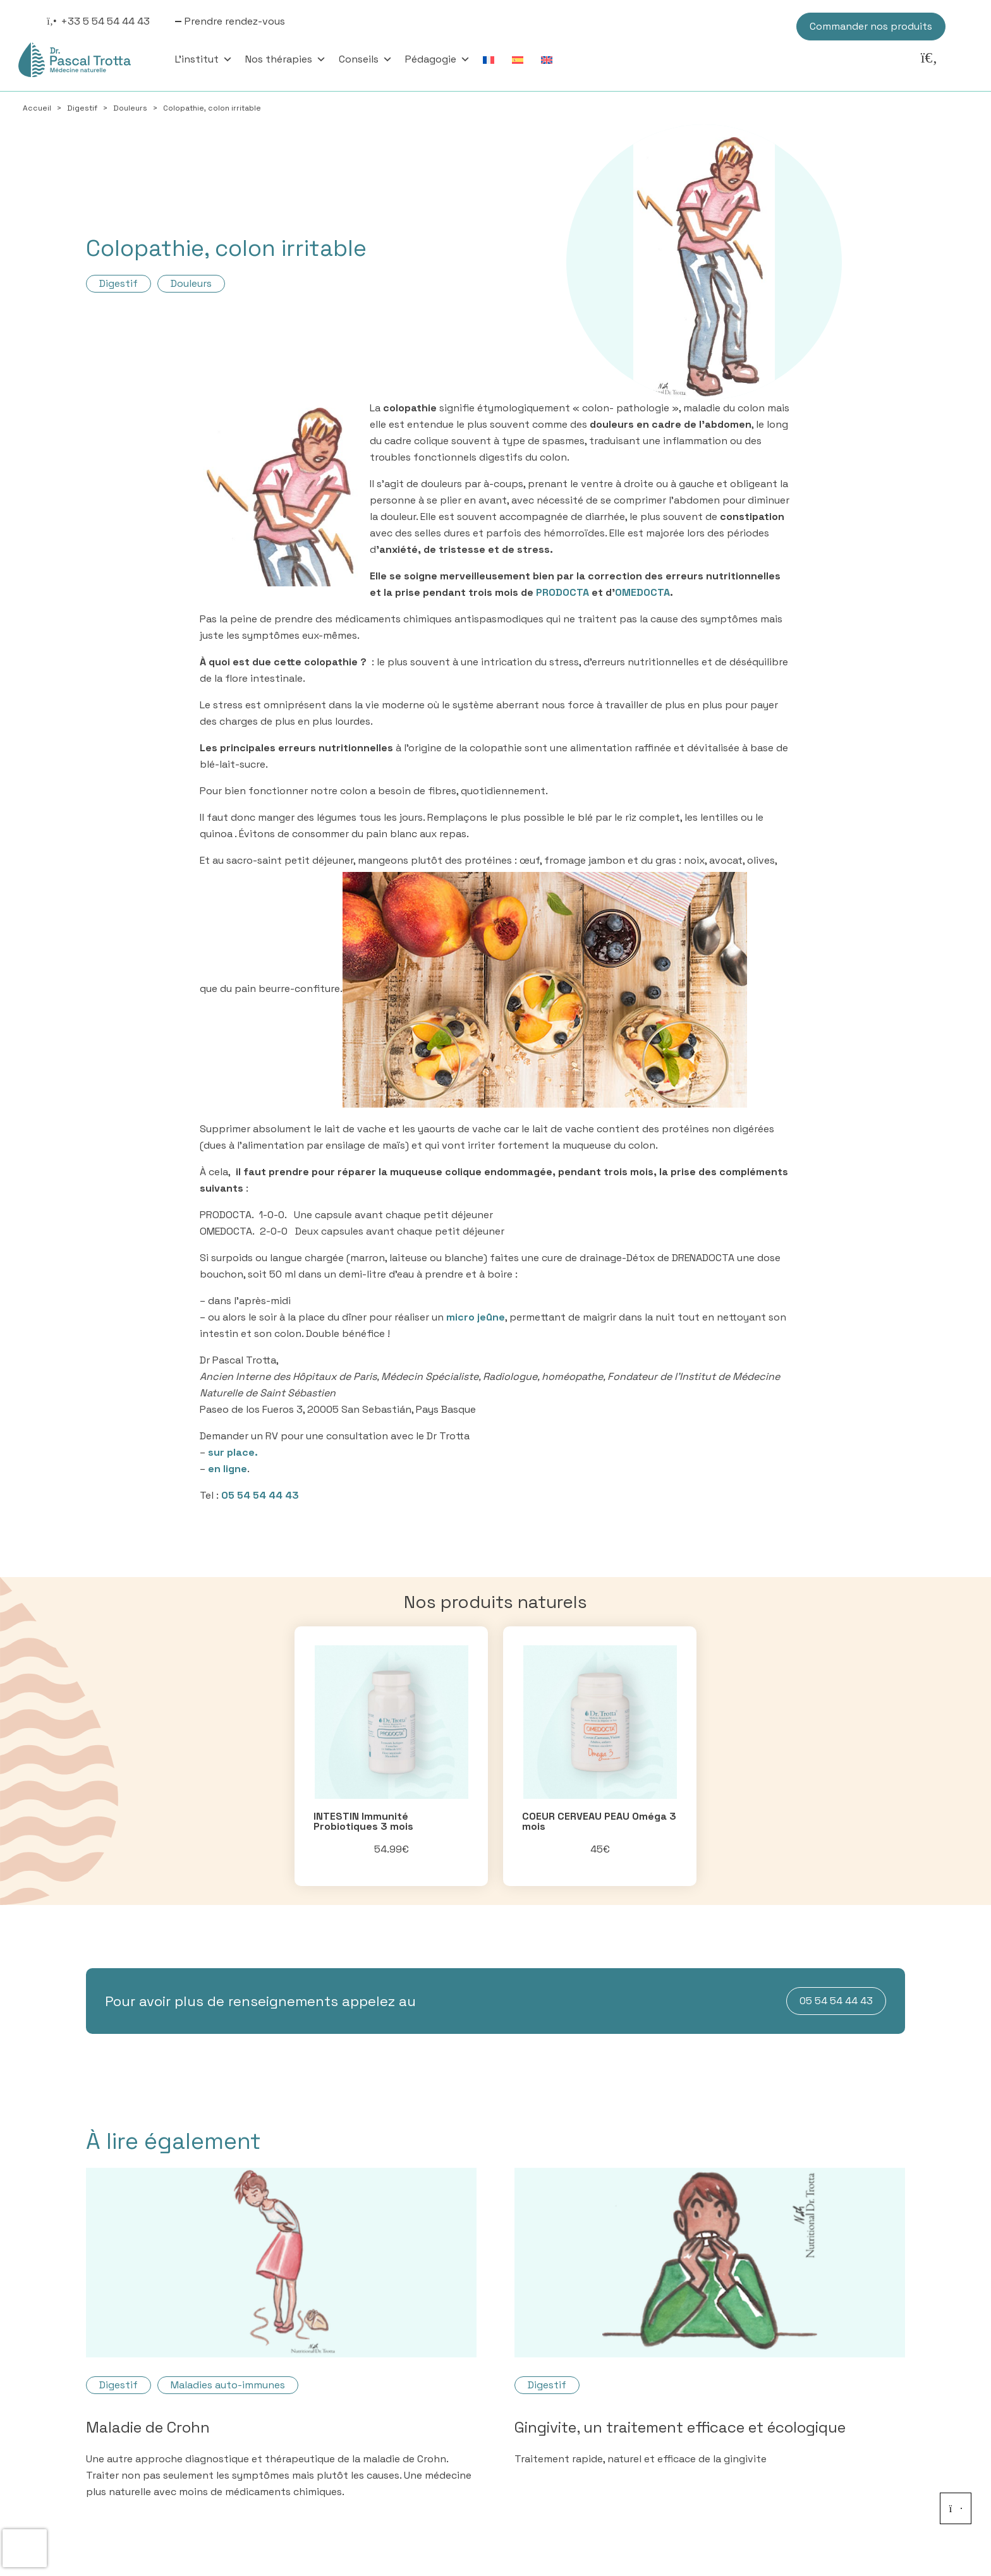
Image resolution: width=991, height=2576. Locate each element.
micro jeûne (475, 1317)
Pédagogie (437, 59)
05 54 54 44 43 (260, 1495)
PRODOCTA (562, 592)
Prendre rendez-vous (235, 21)
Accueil (37, 108)
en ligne (227, 1468)
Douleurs (130, 108)
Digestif (82, 108)
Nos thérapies (285, 59)
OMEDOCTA (642, 592)
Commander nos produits (871, 26)
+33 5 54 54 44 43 (105, 21)
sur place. (233, 1452)
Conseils (365, 59)
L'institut (204, 59)
